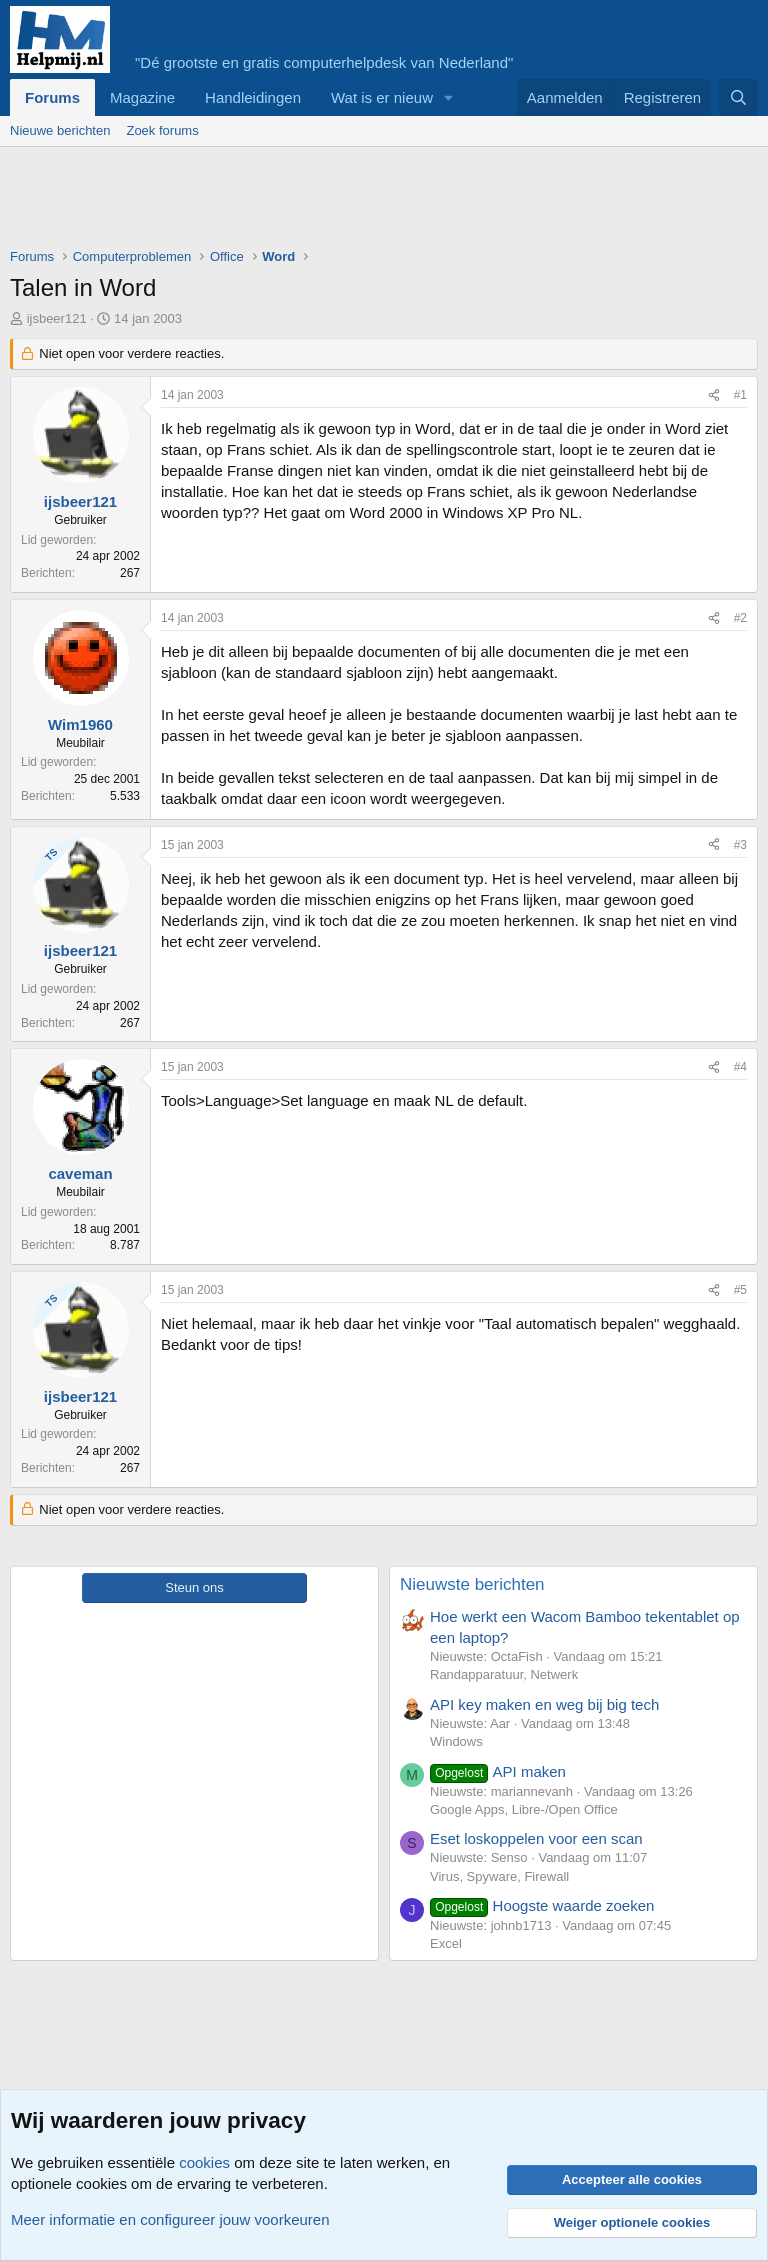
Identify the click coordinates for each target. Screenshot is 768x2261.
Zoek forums (162, 130)
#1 (740, 395)
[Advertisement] (374, 202)
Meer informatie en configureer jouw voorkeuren (170, 2219)
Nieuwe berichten (60, 130)
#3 (740, 845)
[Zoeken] (738, 97)
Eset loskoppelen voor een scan (536, 1838)
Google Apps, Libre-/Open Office (524, 1809)
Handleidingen (253, 97)
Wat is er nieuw (382, 97)
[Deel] (714, 395)
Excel (446, 1943)
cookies (204, 2162)
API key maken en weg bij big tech (544, 1704)
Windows (456, 1741)
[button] (449, 97)
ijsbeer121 (57, 318)
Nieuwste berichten (472, 1584)
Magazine (142, 97)
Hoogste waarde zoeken (542, 1905)
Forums (52, 97)
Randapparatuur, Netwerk (504, 1674)
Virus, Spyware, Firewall (499, 1876)
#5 (740, 1290)
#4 (740, 1067)
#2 (740, 618)
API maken (498, 1771)
